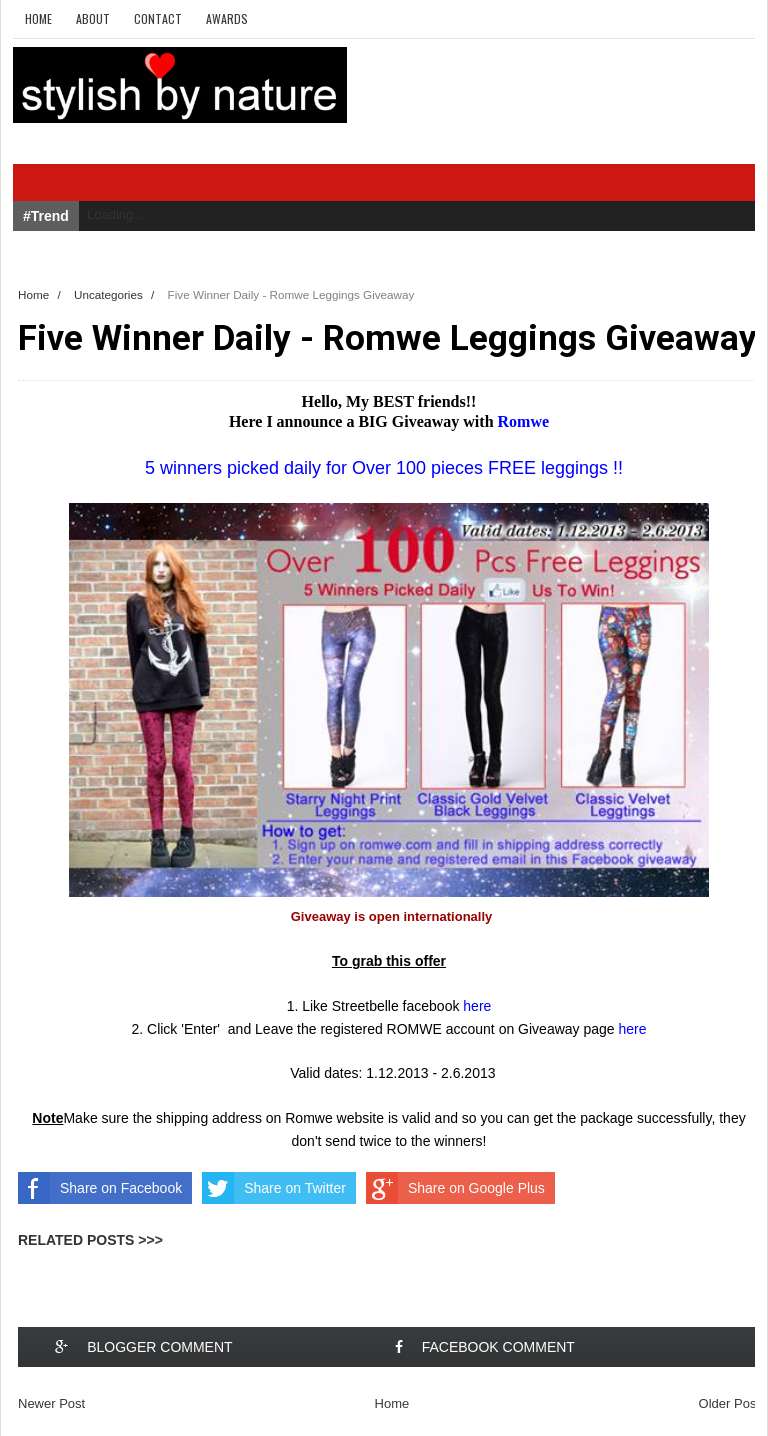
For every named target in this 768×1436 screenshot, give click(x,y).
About (93, 18)
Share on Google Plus (455, 1188)
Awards (227, 18)
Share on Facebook (100, 1188)
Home (38, 18)
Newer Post (51, 1403)
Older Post (729, 1403)
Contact (158, 18)
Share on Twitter (274, 1188)
